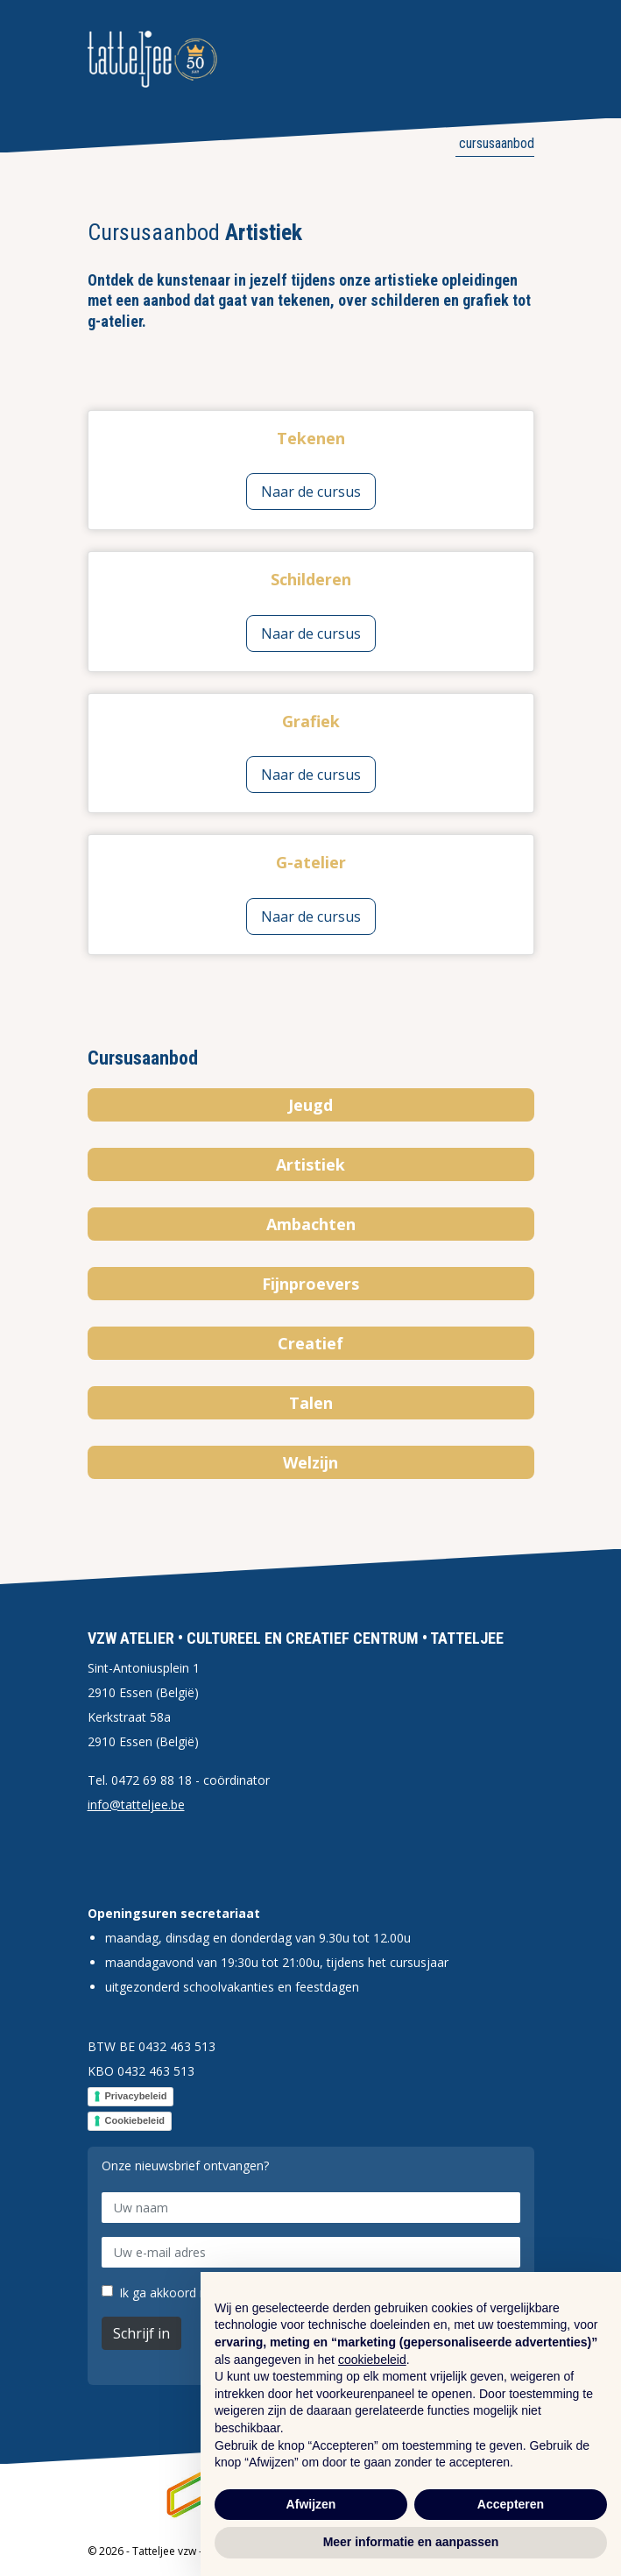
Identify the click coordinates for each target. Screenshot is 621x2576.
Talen (311, 1402)
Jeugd (310, 1104)
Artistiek (310, 1164)
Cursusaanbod (494, 143)
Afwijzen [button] (311, 2504)
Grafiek (311, 721)
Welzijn (310, 1462)
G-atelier (311, 862)
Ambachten (311, 1224)
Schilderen (311, 579)
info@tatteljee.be (136, 1804)
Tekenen (311, 438)
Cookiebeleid (135, 2120)
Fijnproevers (310, 1283)
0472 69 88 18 (151, 1780)
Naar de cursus (311, 491)
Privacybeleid (136, 2096)
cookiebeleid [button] (372, 2360)
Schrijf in (141, 2333)
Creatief (310, 1343)
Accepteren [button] (510, 2504)
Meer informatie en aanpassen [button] (411, 2542)
